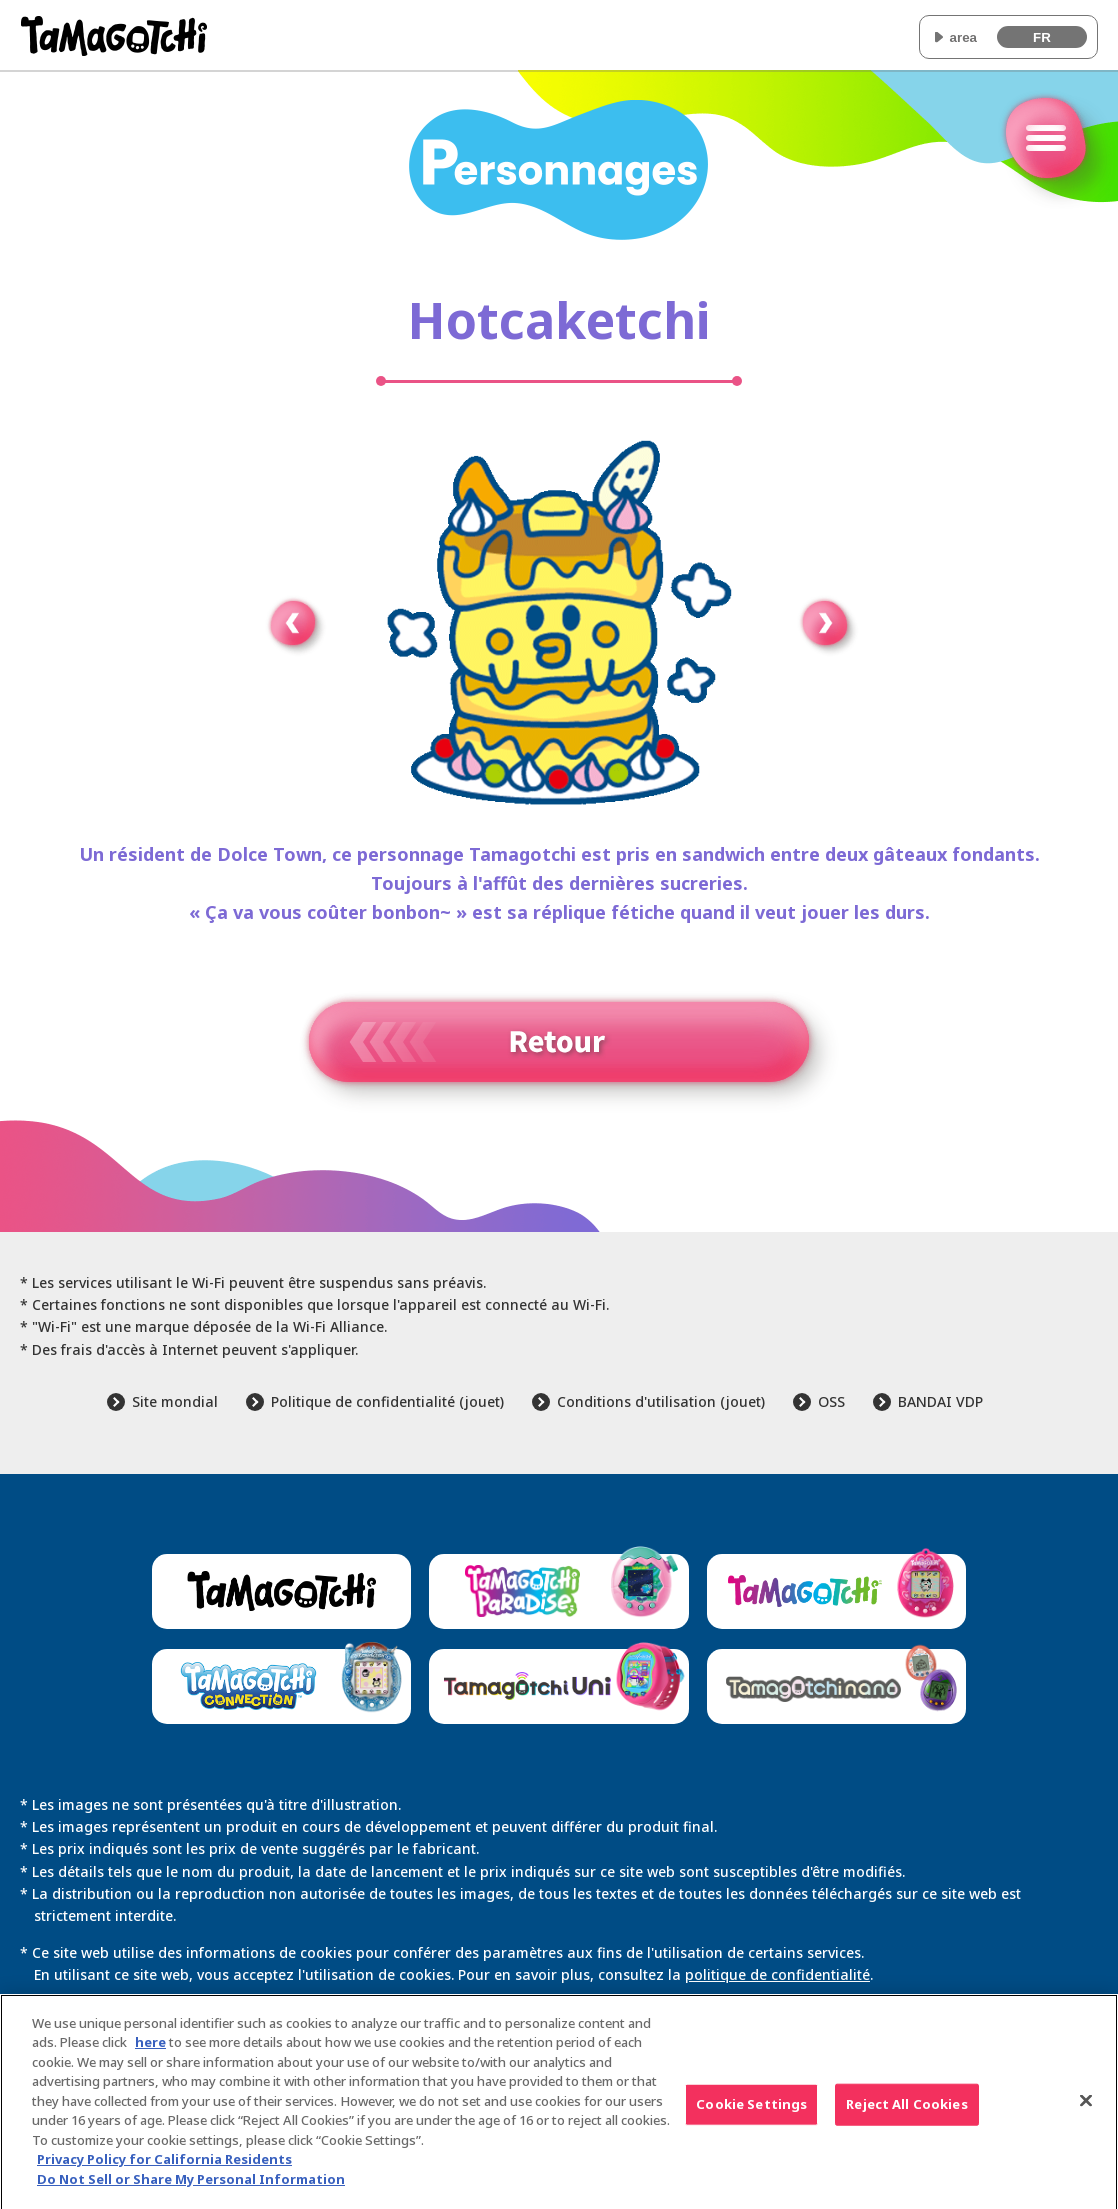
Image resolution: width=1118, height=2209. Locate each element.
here (150, 2049)
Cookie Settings (751, 2111)
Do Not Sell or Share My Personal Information (191, 2186)
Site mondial (175, 1401)
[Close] (1086, 2108)
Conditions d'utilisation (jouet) (661, 1401)
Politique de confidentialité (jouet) (387, 1401)
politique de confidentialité (777, 1974)
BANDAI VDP (940, 1401)
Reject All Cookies (906, 2111)
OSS (831, 1401)
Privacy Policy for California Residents (164, 2166)
